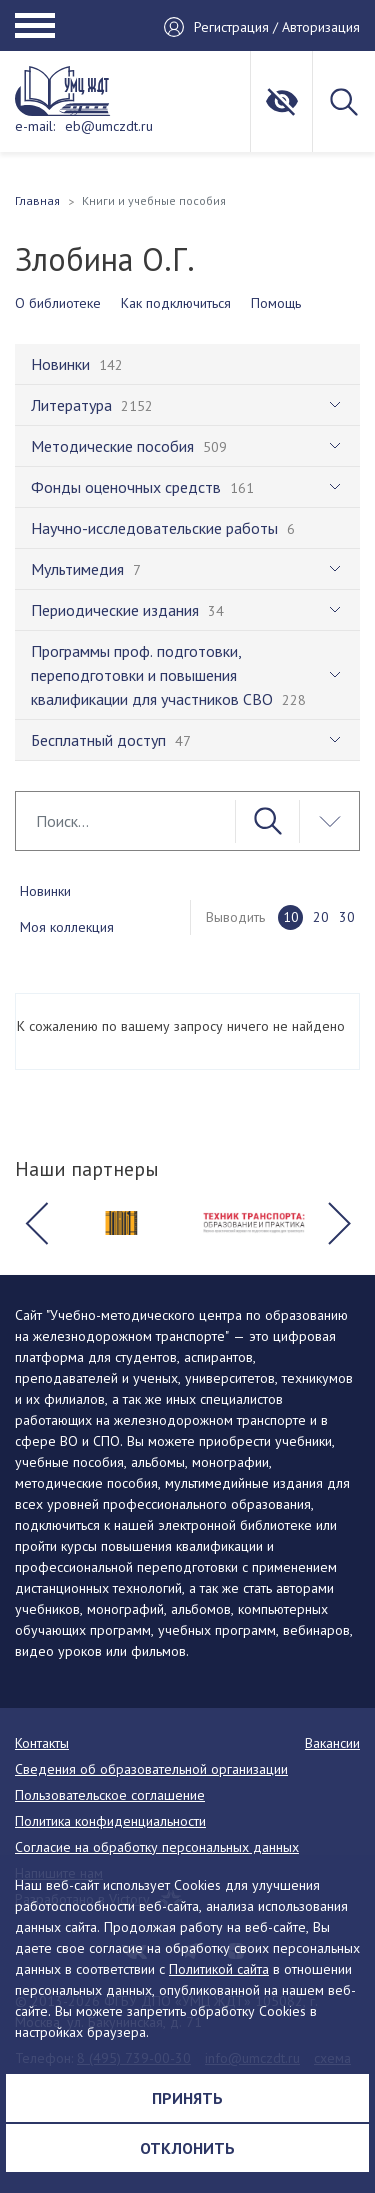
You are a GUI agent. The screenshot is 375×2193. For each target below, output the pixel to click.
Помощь (276, 303)
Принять (187, 2098)
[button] (36, 1223)
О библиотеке (58, 303)
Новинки (45, 891)
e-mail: (35, 126)
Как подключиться (176, 303)
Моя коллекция (67, 927)
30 (347, 917)
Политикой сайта (219, 1969)
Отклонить (187, 2148)
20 (321, 917)
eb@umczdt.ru (109, 126)
